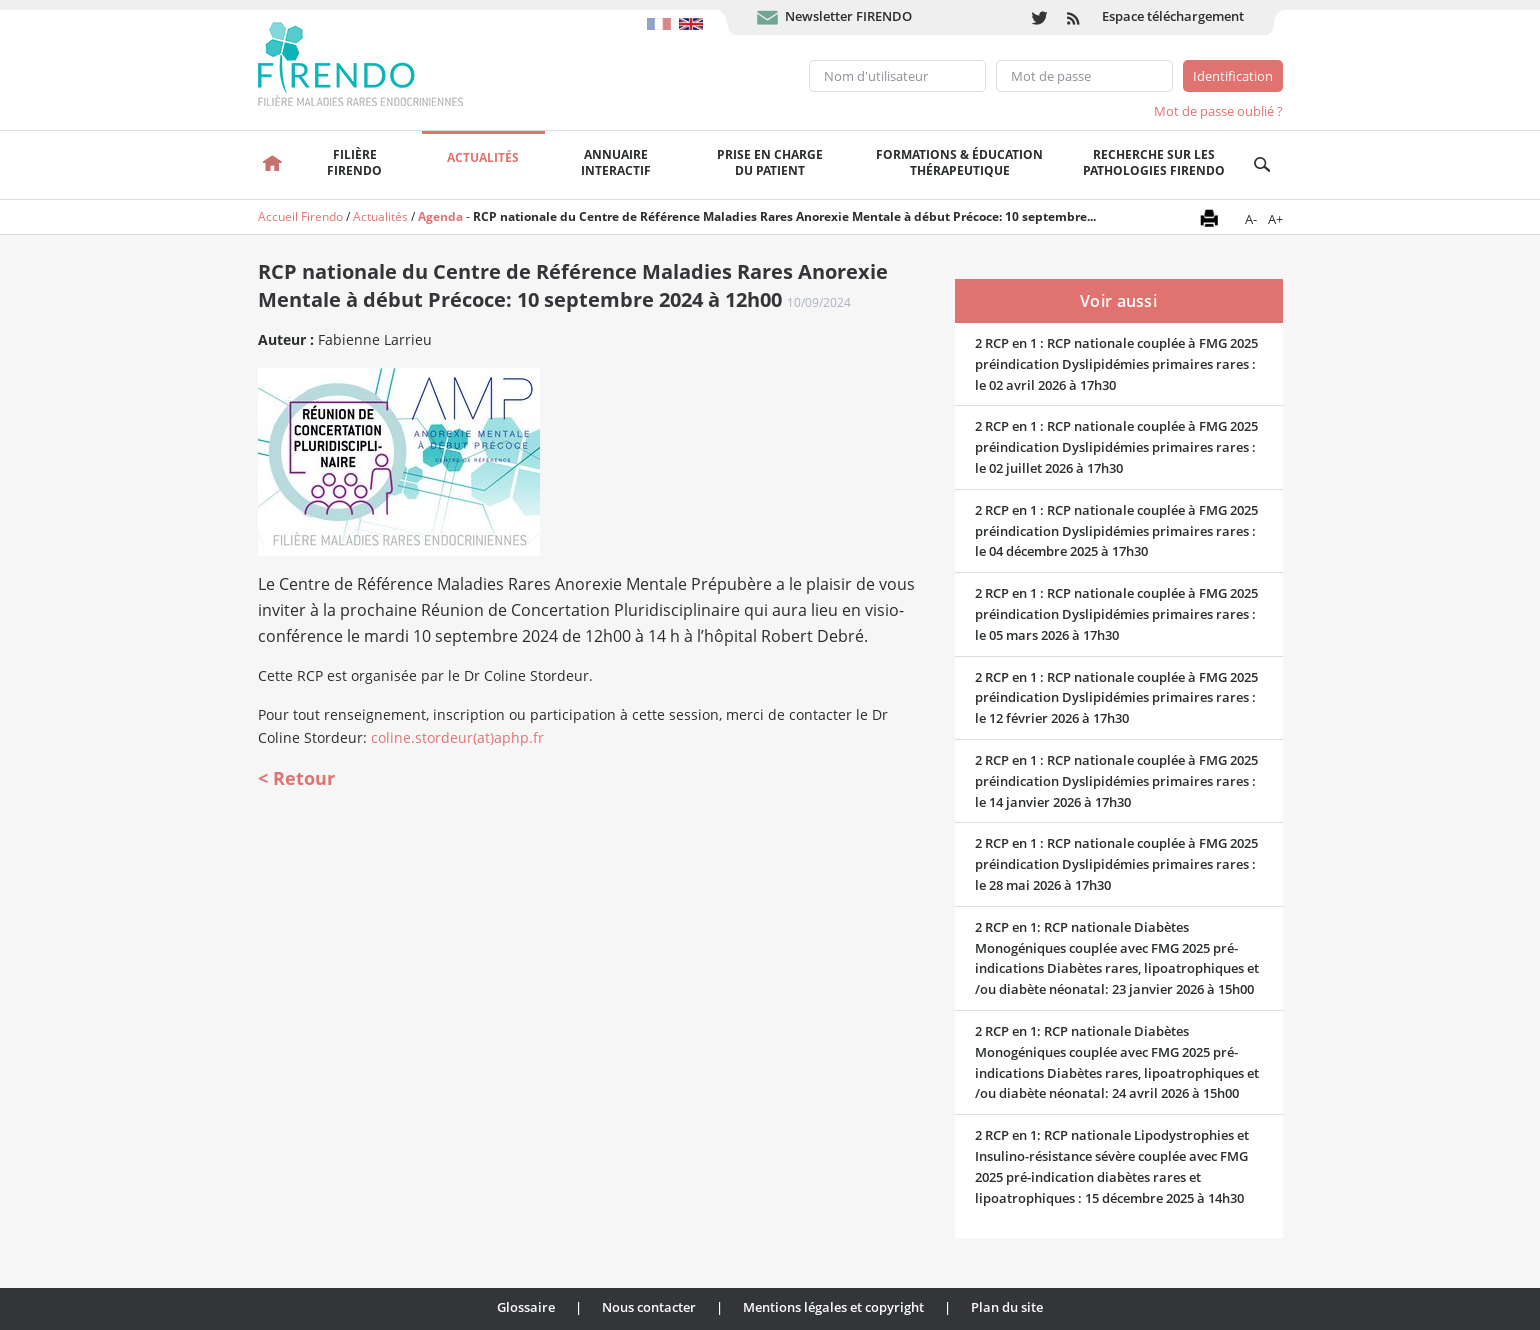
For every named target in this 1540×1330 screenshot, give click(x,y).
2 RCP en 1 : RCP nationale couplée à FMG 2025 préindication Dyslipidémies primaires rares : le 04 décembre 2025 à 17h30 (1116, 531)
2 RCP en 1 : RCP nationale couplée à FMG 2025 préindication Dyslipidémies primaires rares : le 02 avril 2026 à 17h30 (1116, 364)
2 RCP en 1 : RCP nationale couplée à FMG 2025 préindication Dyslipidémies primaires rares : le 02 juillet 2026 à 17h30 (1116, 447)
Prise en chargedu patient (770, 162)
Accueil (273, 165)
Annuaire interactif (616, 162)
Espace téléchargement (1173, 16)
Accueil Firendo (300, 216)
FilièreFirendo (354, 162)
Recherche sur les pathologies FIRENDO (1154, 162)
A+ (1275, 219)
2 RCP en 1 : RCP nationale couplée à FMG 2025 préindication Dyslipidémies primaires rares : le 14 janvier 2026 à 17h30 (1116, 781)
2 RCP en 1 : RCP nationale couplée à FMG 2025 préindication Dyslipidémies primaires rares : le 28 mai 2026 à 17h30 (1116, 864)
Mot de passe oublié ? (1218, 111)
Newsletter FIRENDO (848, 16)
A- (1251, 219)
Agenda (440, 216)
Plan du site (1007, 1307)
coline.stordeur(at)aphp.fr (457, 737)
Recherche (1262, 165)
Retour (304, 778)
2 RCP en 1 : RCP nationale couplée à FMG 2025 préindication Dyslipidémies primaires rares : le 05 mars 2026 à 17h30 (1116, 614)
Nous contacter (649, 1307)
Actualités (483, 157)
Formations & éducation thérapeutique (959, 162)
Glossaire (526, 1307)
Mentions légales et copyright (833, 1307)
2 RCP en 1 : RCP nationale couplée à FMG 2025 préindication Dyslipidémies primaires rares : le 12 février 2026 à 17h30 (1116, 698)
